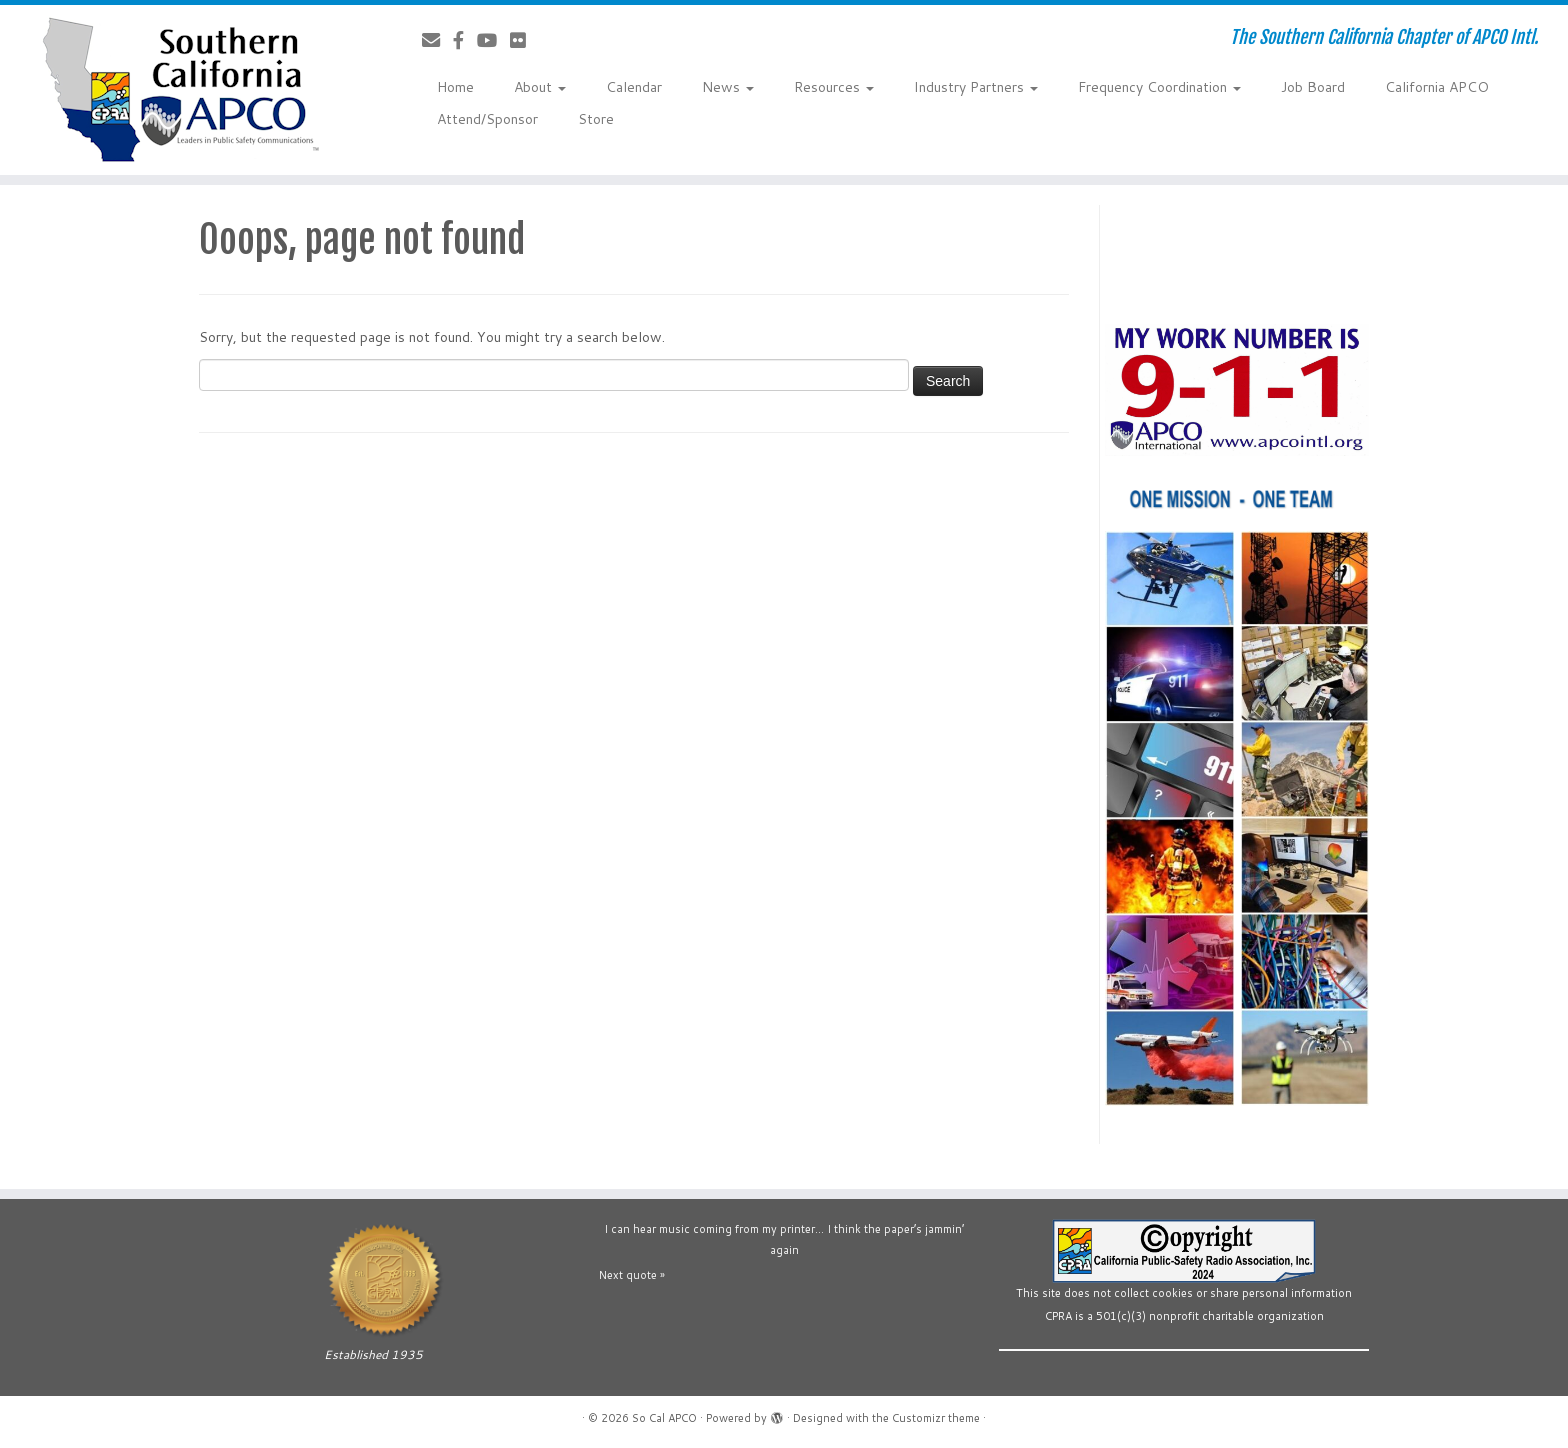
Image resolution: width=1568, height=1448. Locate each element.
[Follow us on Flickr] (524, 40)
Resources (834, 87)
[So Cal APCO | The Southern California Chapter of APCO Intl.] (181, 90)
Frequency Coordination (1159, 87)
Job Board (1313, 87)
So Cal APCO (664, 1418)
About (540, 87)
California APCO (1437, 87)
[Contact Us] (437, 40)
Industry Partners (976, 87)
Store (596, 119)
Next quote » (632, 1275)
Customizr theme (936, 1418)
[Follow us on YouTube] (493, 40)
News (728, 87)
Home (455, 87)
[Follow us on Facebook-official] (465, 40)
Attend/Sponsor (487, 119)
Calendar (634, 87)
